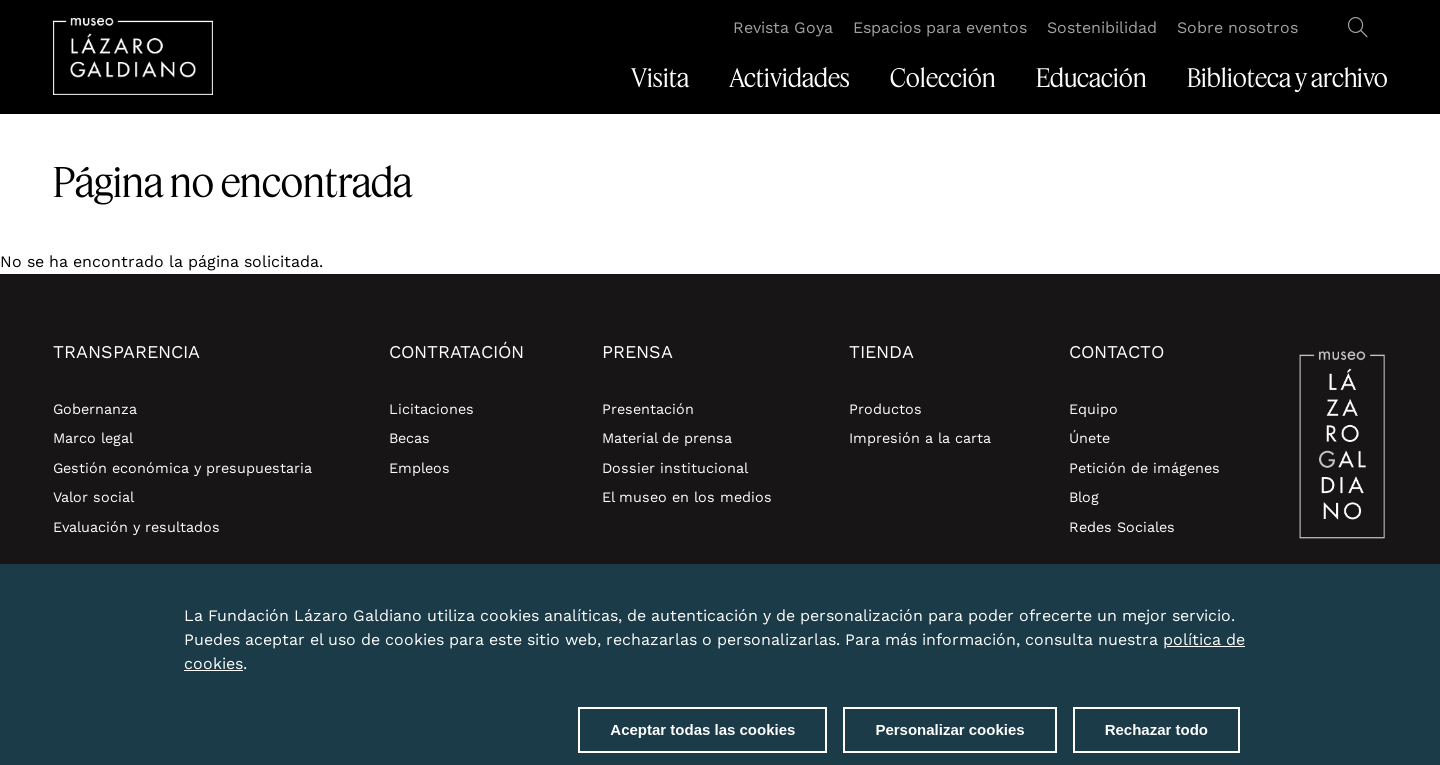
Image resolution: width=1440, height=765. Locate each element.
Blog (1084, 497)
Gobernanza (95, 409)
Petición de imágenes (1144, 468)
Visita (660, 78)
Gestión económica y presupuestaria (182, 468)
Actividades (789, 78)
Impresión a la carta (920, 438)
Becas (409, 438)
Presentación (648, 409)
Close (1236, 617)
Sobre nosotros (1237, 27)
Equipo (1093, 409)
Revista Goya (783, 27)
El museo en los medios (687, 497)
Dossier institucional (675, 468)
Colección (943, 78)
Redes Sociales (1122, 527)
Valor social (93, 497)
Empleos (419, 468)
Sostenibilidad (1102, 27)
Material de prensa (667, 438)
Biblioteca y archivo (1287, 78)
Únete (1089, 438)
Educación (1091, 78)
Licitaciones (431, 409)
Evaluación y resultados (136, 527)
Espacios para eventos (940, 27)
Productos (885, 409)
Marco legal (93, 438)
